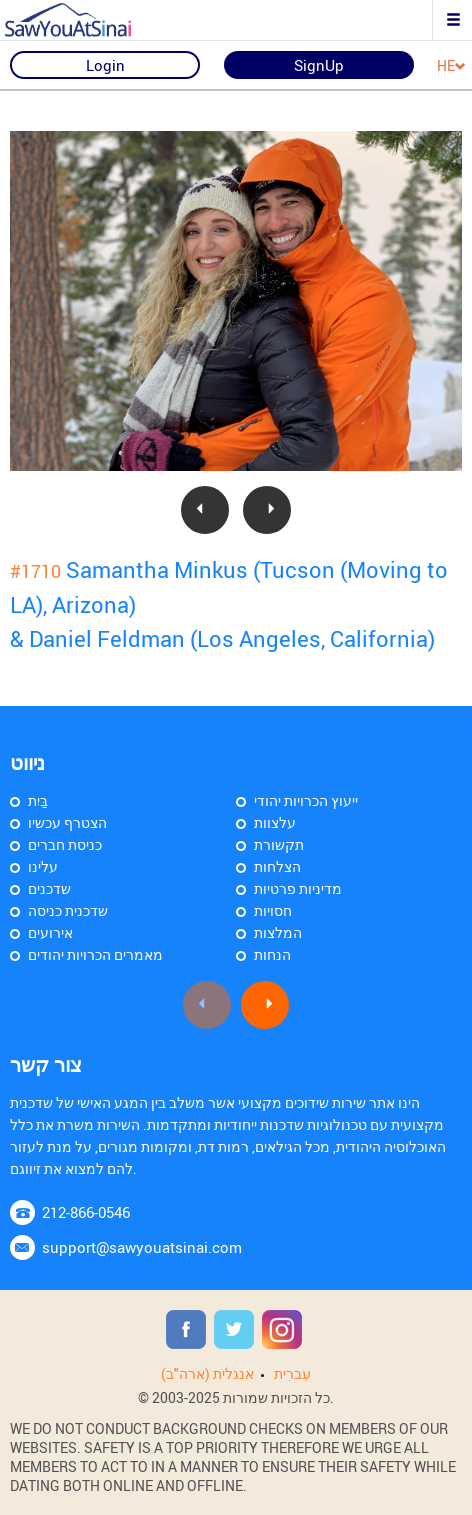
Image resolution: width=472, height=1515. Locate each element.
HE (451, 66)
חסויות (273, 910)
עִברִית (292, 1373)
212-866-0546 (86, 1212)
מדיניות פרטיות (298, 888)
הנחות (272, 954)
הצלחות (277, 866)
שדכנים (49, 888)
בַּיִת (38, 800)
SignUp (319, 65)
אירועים (50, 932)
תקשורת (279, 844)
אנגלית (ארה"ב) (207, 1373)
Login (105, 65)
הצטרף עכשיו (67, 822)
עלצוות (275, 822)
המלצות (278, 932)
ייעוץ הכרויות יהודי (306, 800)
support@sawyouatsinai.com (142, 1247)
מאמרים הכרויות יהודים (95, 954)
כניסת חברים (65, 844)
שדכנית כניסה (68, 910)
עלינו (43, 866)
